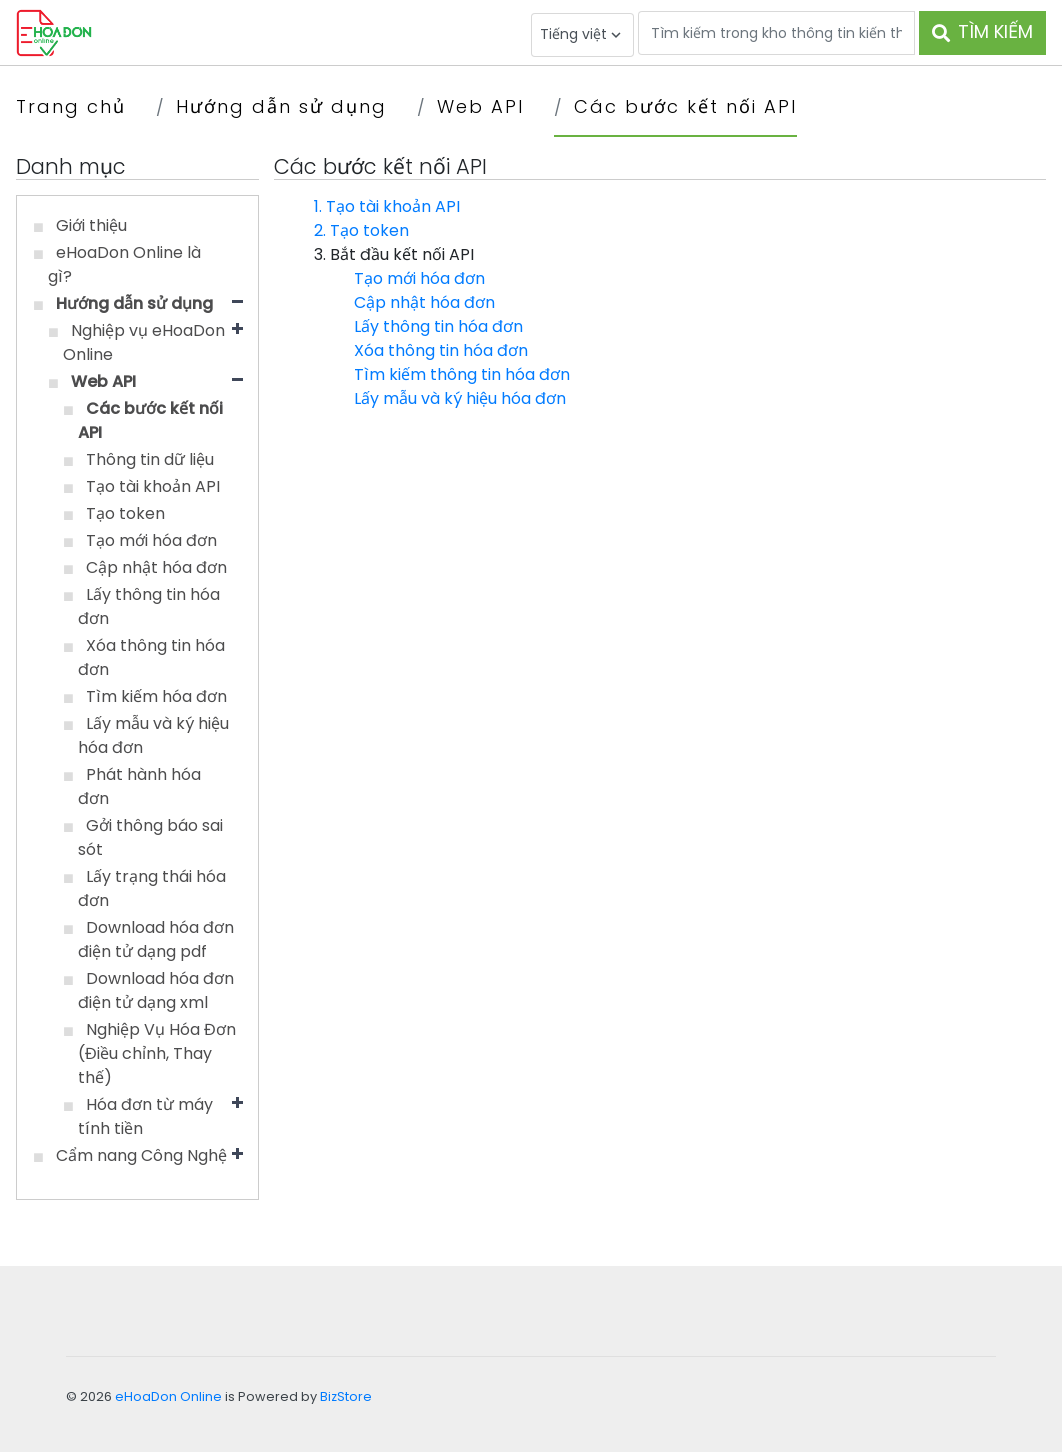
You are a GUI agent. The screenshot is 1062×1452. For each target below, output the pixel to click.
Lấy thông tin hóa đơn (438, 326)
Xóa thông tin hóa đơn (441, 350)
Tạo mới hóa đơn (151, 540)
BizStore (346, 1396)
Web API (480, 106)
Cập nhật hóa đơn (156, 567)
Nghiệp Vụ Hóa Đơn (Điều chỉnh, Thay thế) (157, 1053)
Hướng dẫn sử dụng (281, 106)
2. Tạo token (361, 230)
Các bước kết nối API (685, 106)
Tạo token (125, 513)
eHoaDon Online (168, 1396)
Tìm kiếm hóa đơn (156, 696)
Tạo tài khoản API (153, 486)
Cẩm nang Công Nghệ (141, 1155)
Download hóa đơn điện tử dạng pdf (156, 939)
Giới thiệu (91, 225)
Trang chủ (71, 106)
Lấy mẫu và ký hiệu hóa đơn (460, 398)
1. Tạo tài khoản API (387, 206)
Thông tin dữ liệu (150, 459)
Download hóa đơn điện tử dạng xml (156, 990)
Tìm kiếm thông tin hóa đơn (462, 374)
